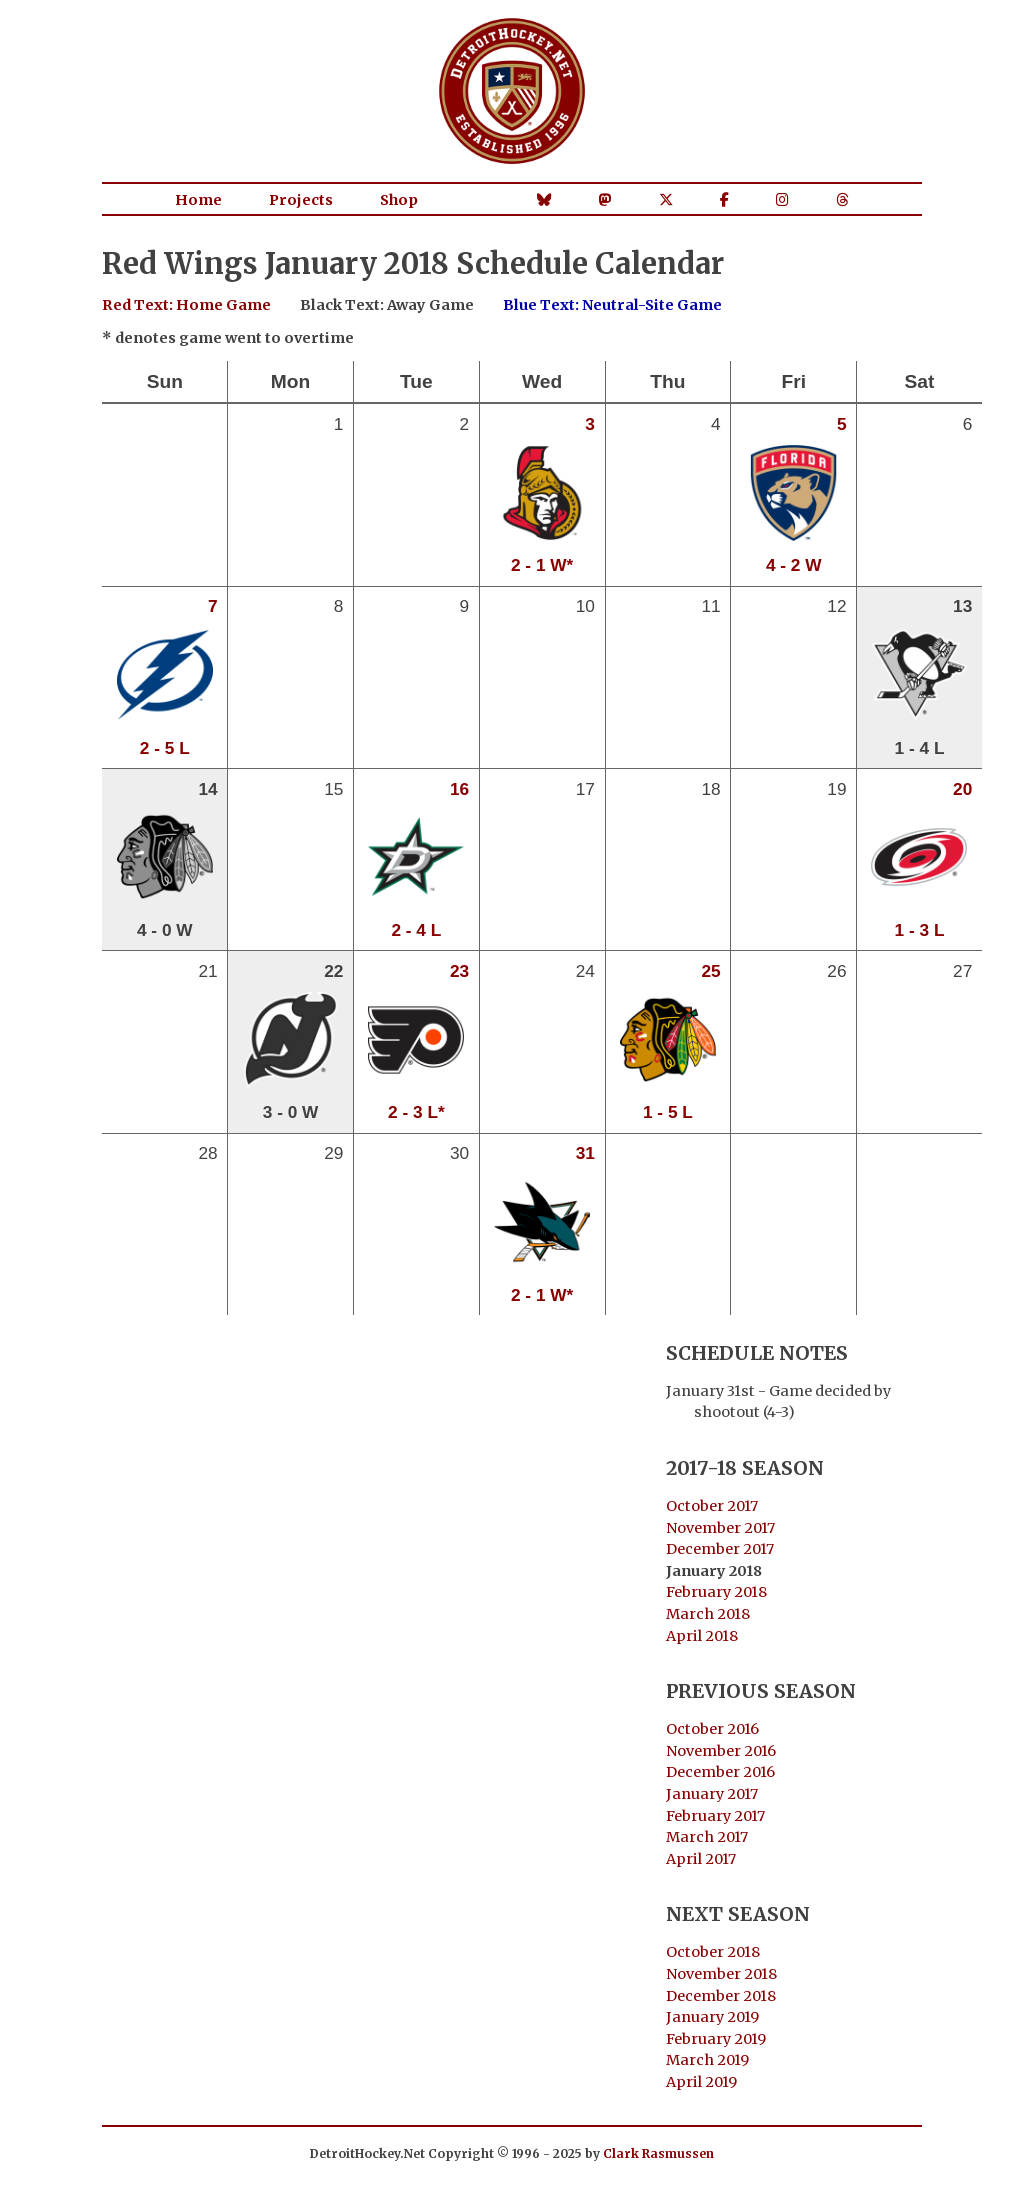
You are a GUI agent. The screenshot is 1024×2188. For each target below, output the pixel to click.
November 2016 (721, 1751)
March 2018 (708, 1614)
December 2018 (721, 1996)
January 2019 (712, 2017)
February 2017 (715, 1816)
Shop (399, 200)
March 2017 (707, 1837)
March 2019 (707, 2060)
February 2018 (716, 1592)
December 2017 (720, 1549)
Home (198, 200)
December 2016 (720, 1772)
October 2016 (712, 1729)
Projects (301, 200)
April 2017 (701, 1859)
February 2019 (716, 2039)
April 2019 (701, 2082)
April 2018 (702, 1636)
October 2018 (713, 1952)
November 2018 (721, 1974)
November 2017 (720, 1528)
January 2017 (712, 1794)
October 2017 (712, 1506)
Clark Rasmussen (658, 2153)
